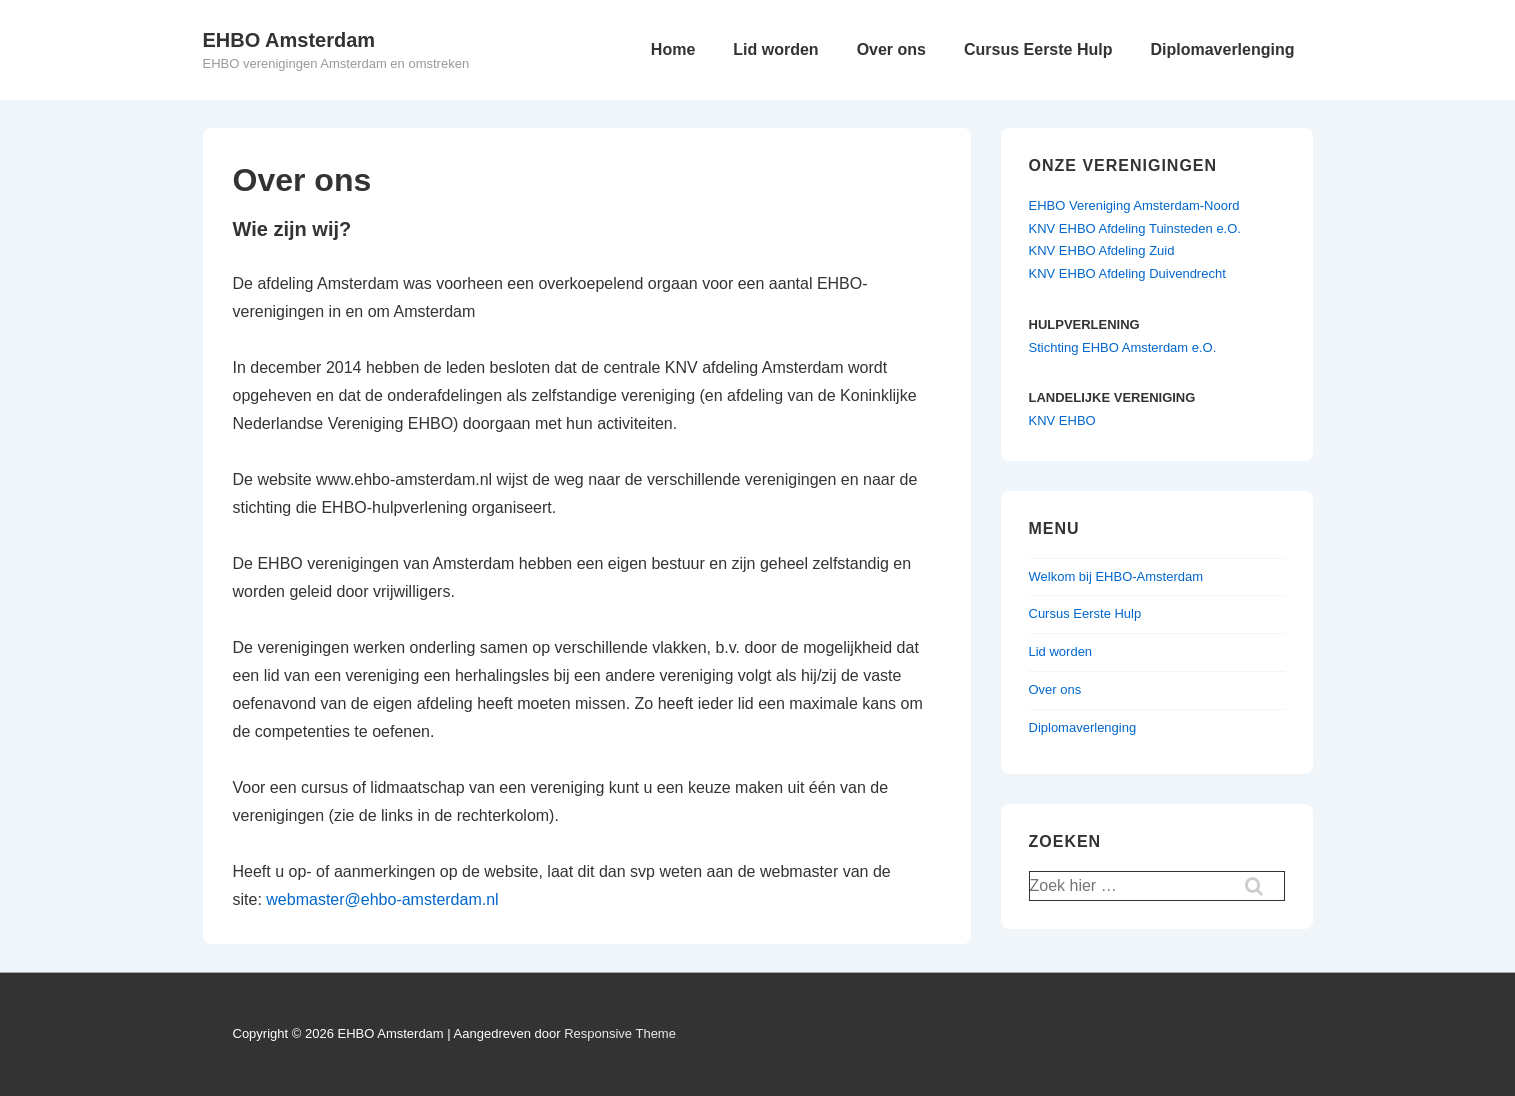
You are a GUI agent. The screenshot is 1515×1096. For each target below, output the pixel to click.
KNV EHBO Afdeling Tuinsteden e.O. (1135, 228)
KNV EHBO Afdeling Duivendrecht (1127, 273)
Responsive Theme (620, 1033)
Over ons (891, 49)
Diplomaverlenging (1222, 49)
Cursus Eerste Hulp (1038, 49)
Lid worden (775, 49)
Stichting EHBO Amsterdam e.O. (1123, 347)
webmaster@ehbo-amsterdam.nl (382, 899)
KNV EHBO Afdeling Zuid (1102, 250)
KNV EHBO (1062, 420)
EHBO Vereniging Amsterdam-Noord (1134, 205)
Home (673, 49)
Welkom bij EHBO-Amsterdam (1116, 576)
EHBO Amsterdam (289, 40)
